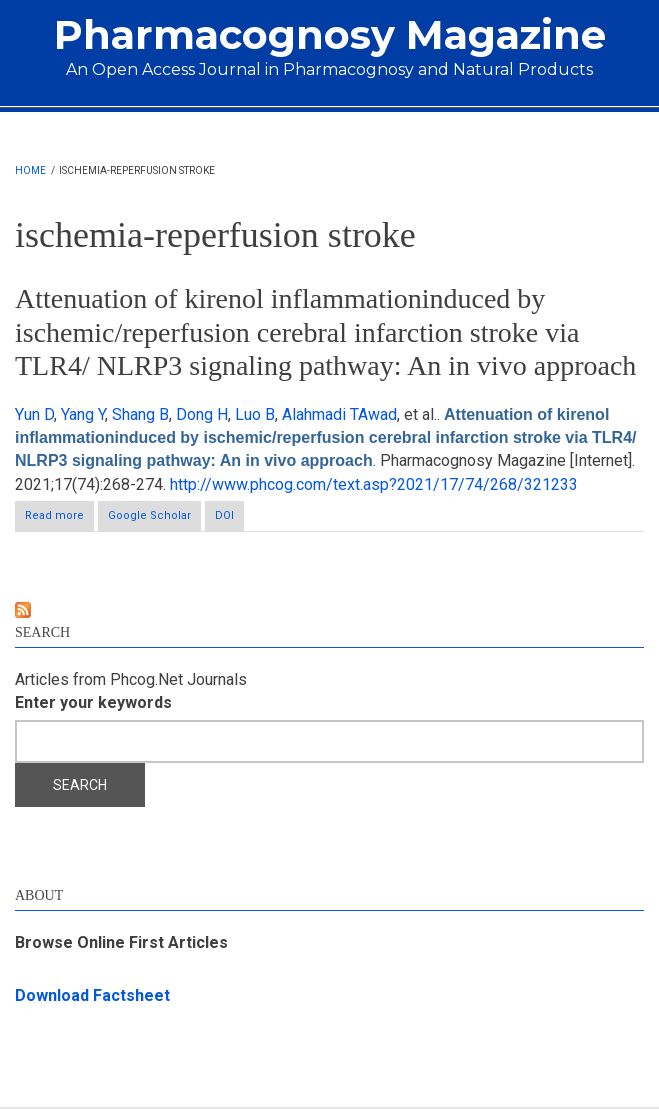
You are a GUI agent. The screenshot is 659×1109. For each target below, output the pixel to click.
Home (30, 170)
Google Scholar (149, 515)
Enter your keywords (93, 702)
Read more (59, 519)
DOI (224, 515)
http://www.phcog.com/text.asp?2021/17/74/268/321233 (374, 484)
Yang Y (83, 414)
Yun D (34, 414)
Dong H (202, 414)
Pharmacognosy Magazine (330, 34)
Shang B (140, 414)
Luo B (255, 414)
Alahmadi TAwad (339, 414)
